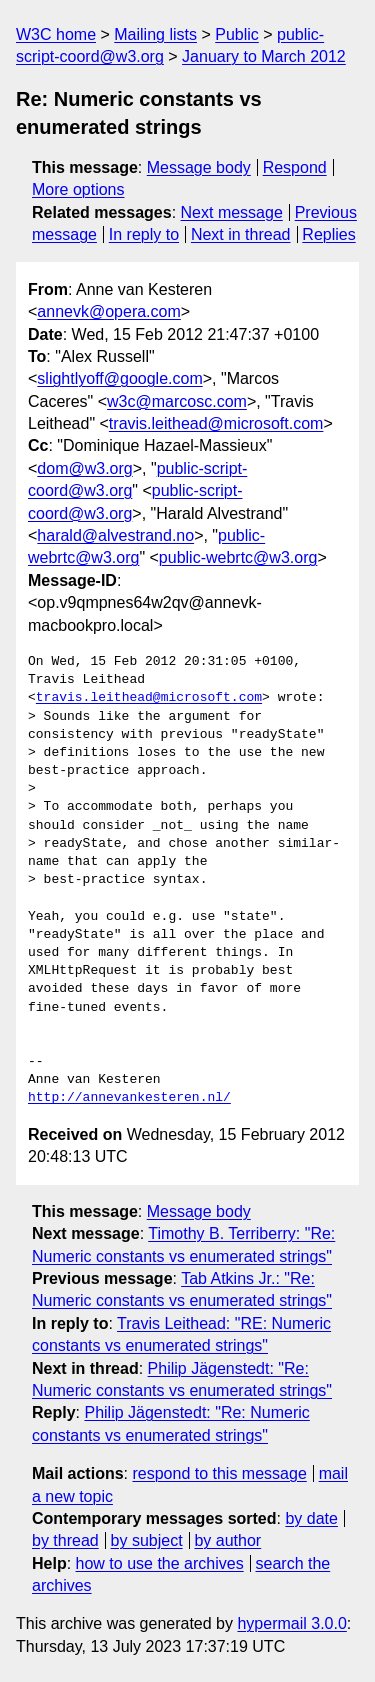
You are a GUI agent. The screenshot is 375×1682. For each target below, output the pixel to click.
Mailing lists (155, 34)
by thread (65, 1540)
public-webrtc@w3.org (238, 557)
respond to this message (219, 1473)
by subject (147, 1540)
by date (311, 1518)
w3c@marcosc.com (177, 401)
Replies (328, 234)
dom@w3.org (84, 468)
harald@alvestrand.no (115, 535)
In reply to (144, 234)
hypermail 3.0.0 (291, 1623)
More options (78, 189)
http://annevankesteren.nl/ (129, 1098)
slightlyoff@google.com (119, 378)
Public (237, 34)
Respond (295, 167)
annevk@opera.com (108, 311)
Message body (199, 167)
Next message (232, 212)
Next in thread (241, 234)
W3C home (56, 34)
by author (227, 1540)
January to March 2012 (264, 56)
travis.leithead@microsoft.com (216, 423)
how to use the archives (160, 1563)
